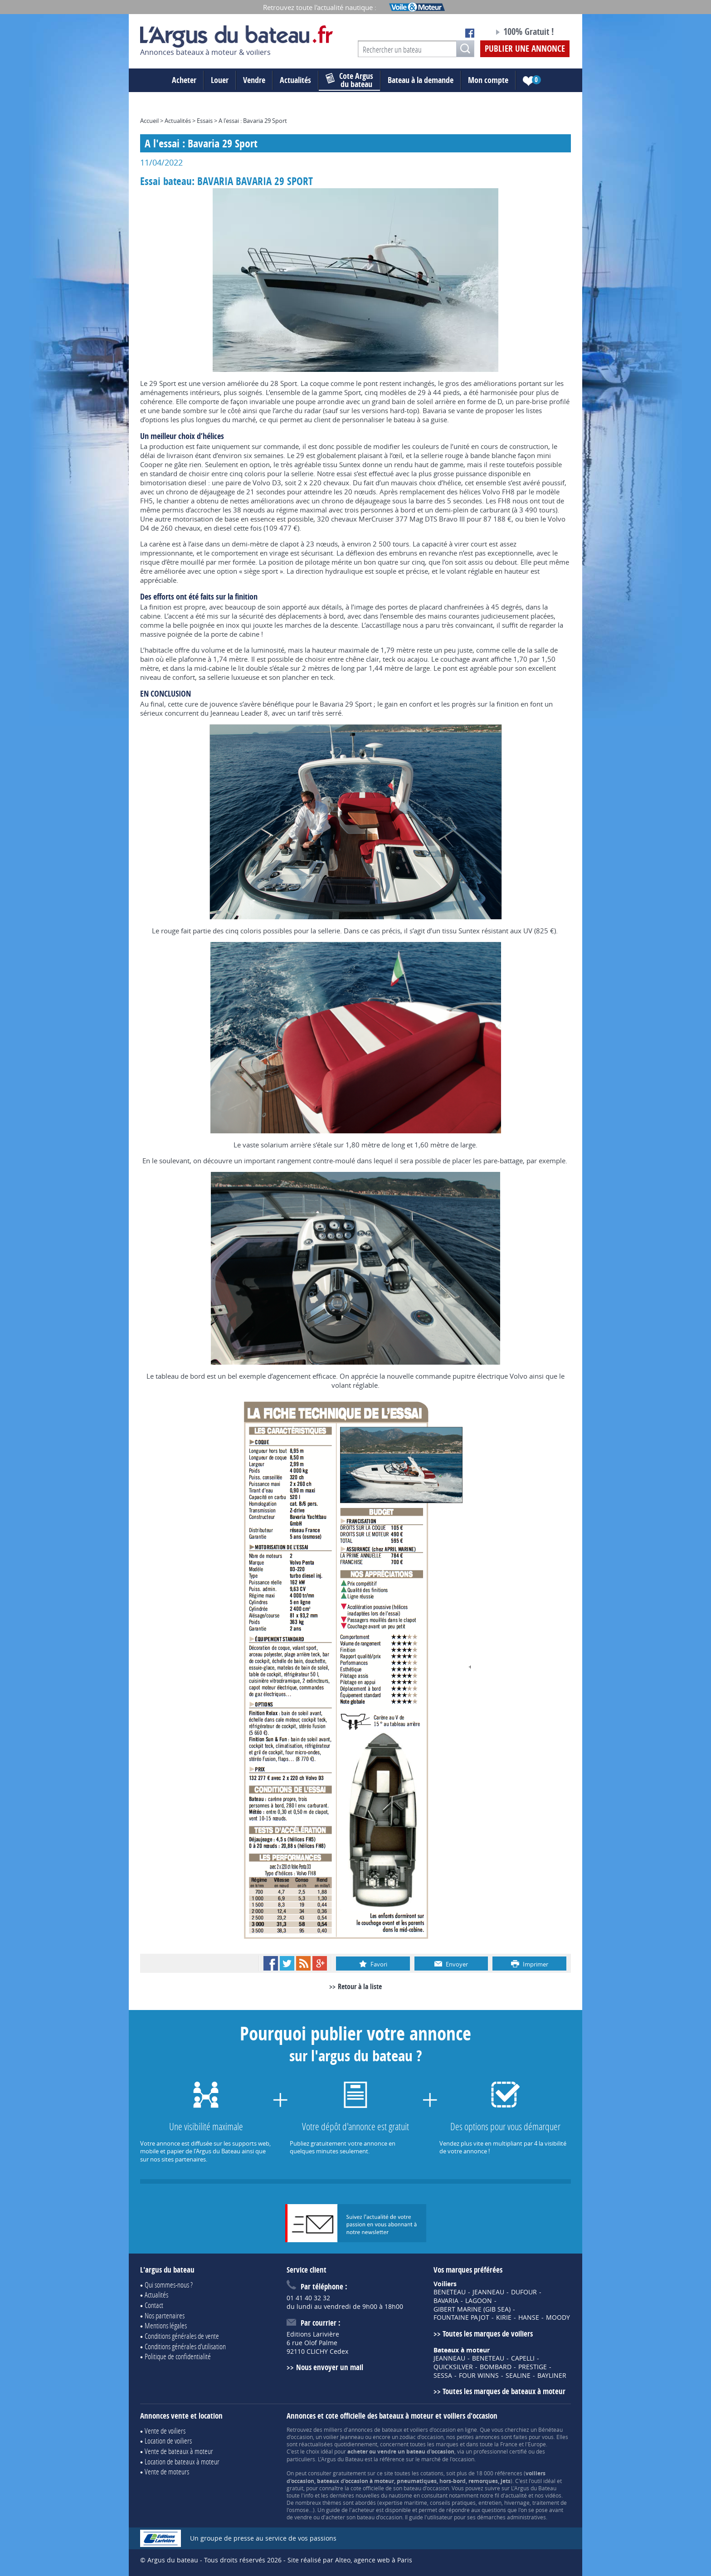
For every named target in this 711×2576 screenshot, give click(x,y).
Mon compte (488, 80)
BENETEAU (449, 2292)
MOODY (558, 2317)
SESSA (442, 2375)
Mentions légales (166, 2325)
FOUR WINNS (479, 2375)
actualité (516, 2495)
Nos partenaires (165, 2315)
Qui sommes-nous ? (169, 2284)
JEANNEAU (488, 2292)
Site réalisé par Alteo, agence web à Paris (349, 2560)
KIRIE (503, 2317)
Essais (205, 121)
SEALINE (518, 2375)
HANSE (528, 2317)
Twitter (287, 1963)
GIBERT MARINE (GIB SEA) (472, 2309)
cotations (431, 2473)
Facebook (270, 1963)
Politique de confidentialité (178, 2356)
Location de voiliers (168, 2440)
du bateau (349, 80)
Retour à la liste (360, 1986)
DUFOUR (524, 2292)
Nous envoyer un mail (329, 2367)
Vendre (254, 80)
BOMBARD (495, 2367)
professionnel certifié (500, 2451)
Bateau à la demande (420, 80)
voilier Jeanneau (343, 2436)
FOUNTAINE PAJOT (461, 2317)
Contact (154, 2305)
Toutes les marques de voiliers (488, 2333)
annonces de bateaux (375, 2429)
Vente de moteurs (167, 2471)
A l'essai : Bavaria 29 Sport (253, 121)
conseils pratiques (453, 2502)
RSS (303, 1963)
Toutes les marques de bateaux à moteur (504, 2391)
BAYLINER (551, 2375)
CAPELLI (523, 2358)
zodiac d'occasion (421, 2436)
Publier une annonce (525, 48)
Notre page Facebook (469, 33)
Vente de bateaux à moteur (179, 2451)
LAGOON (478, 2301)
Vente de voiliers (165, 2430)
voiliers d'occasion (433, 2429)
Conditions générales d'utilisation (185, 2346)
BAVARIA (445, 2301)
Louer (220, 80)
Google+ (319, 1963)
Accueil (149, 121)
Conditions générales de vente (182, 2336)
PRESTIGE (532, 2367)
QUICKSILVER (453, 2367)
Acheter (184, 80)
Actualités (295, 80)
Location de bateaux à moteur (182, 2461)
